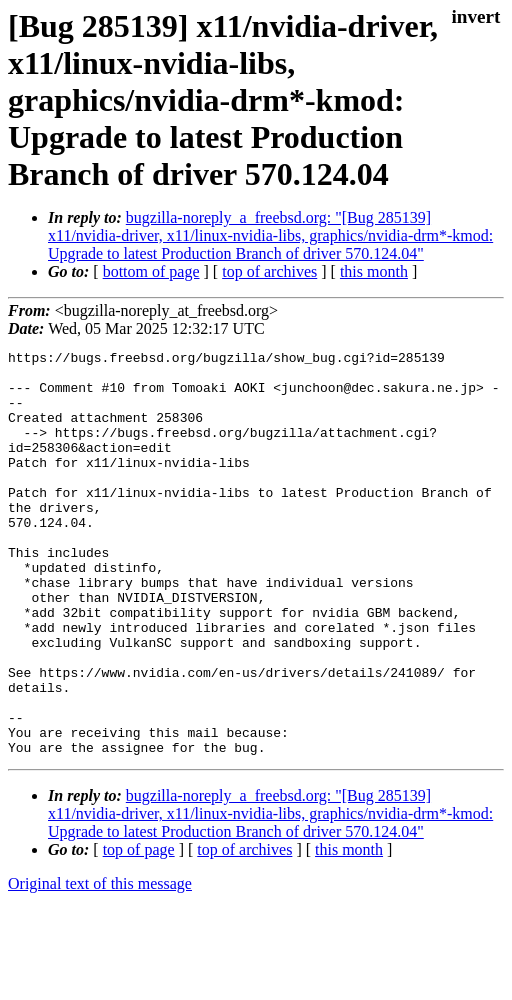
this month (374, 271)
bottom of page (151, 271)
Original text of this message (100, 964)
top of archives (269, 271)
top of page (139, 930)
